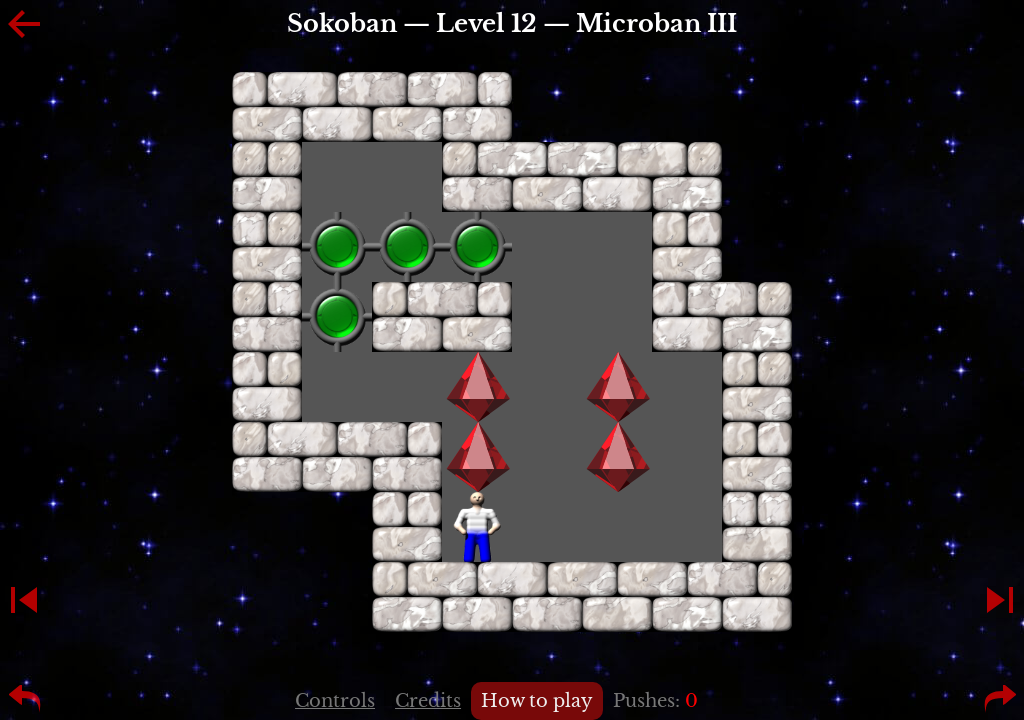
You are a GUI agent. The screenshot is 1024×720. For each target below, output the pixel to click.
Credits (428, 701)
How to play (537, 701)
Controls (335, 701)
